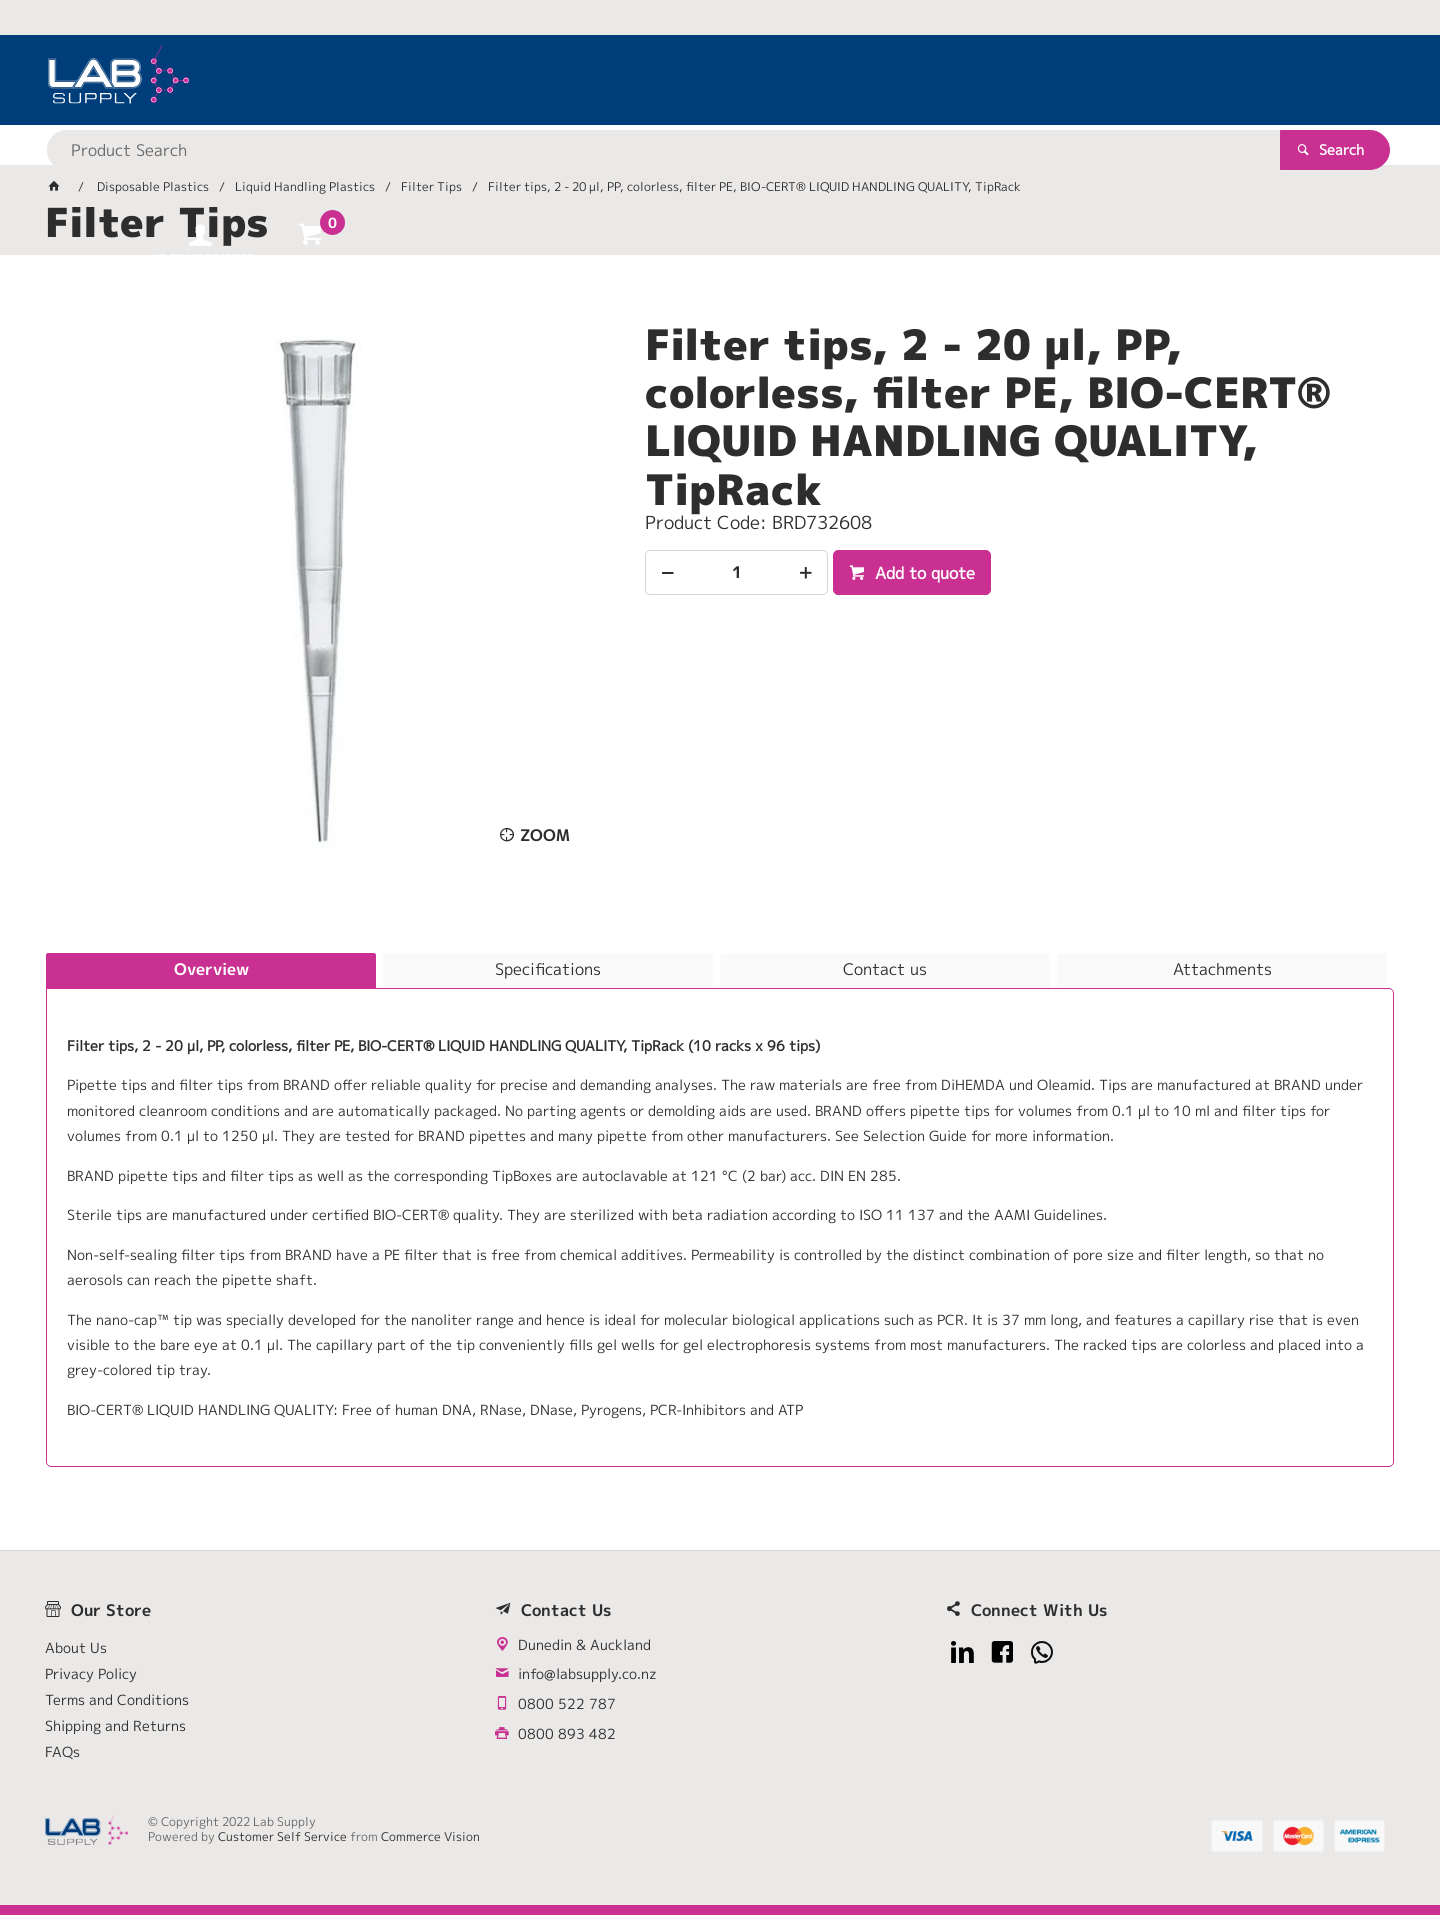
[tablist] (720, 1210)
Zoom (545, 835)
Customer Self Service (282, 1836)
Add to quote (922, 573)
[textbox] (685, 80)
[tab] (211, 971)
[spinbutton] (736, 572)
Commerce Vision (430, 1836)
